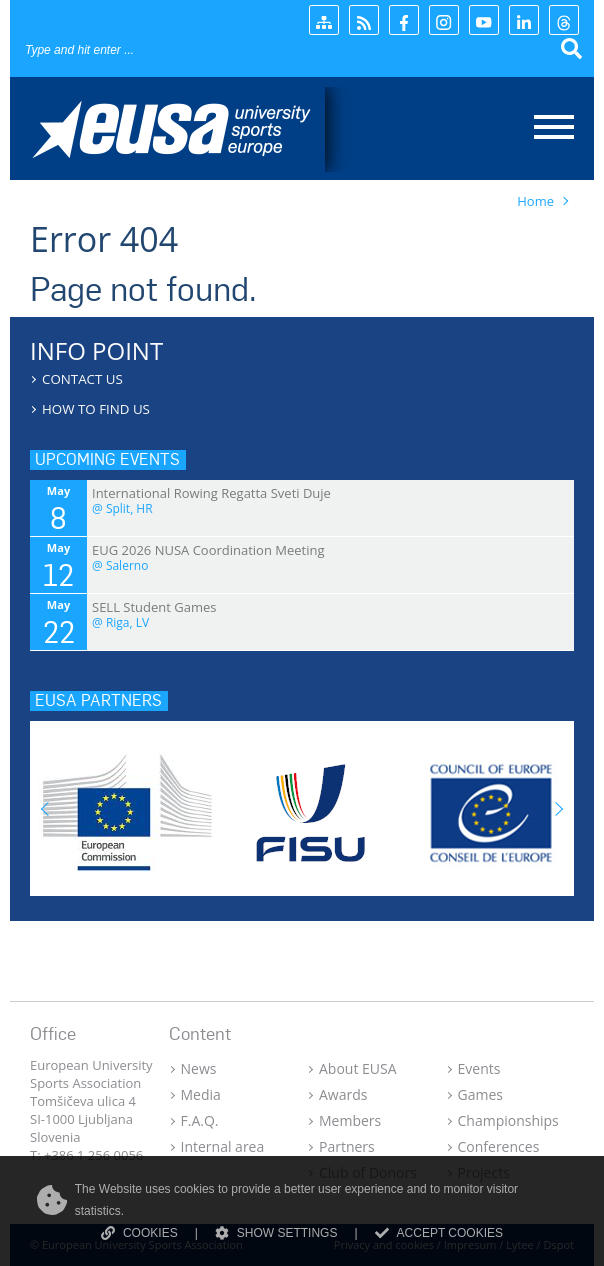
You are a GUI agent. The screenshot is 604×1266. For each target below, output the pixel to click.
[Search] (146, 49)
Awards (343, 1094)
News (199, 1068)
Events (479, 1068)
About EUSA (358, 1068)
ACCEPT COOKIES (439, 1233)
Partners (347, 1146)
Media (201, 1094)
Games (480, 1094)
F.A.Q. (200, 1120)
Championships (508, 1120)
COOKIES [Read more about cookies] (139, 1233)
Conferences (499, 1146)
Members (350, 1120)
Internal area (223, 1146)
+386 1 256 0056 (93, 1155)
